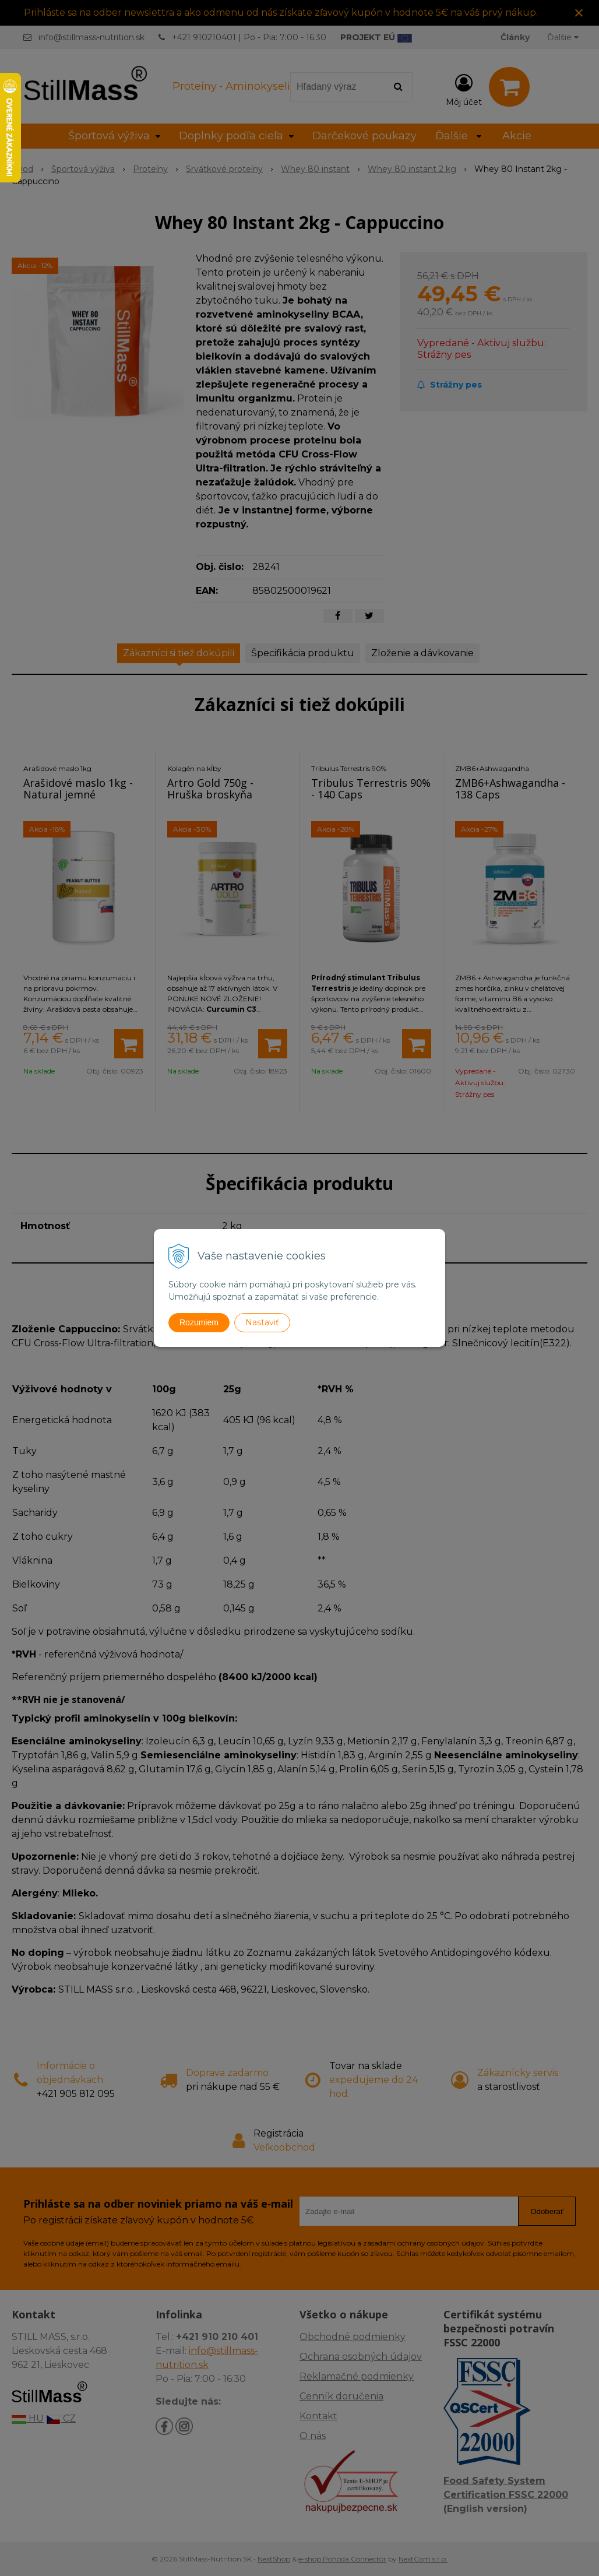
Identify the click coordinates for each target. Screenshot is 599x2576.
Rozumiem (199, 1322)
